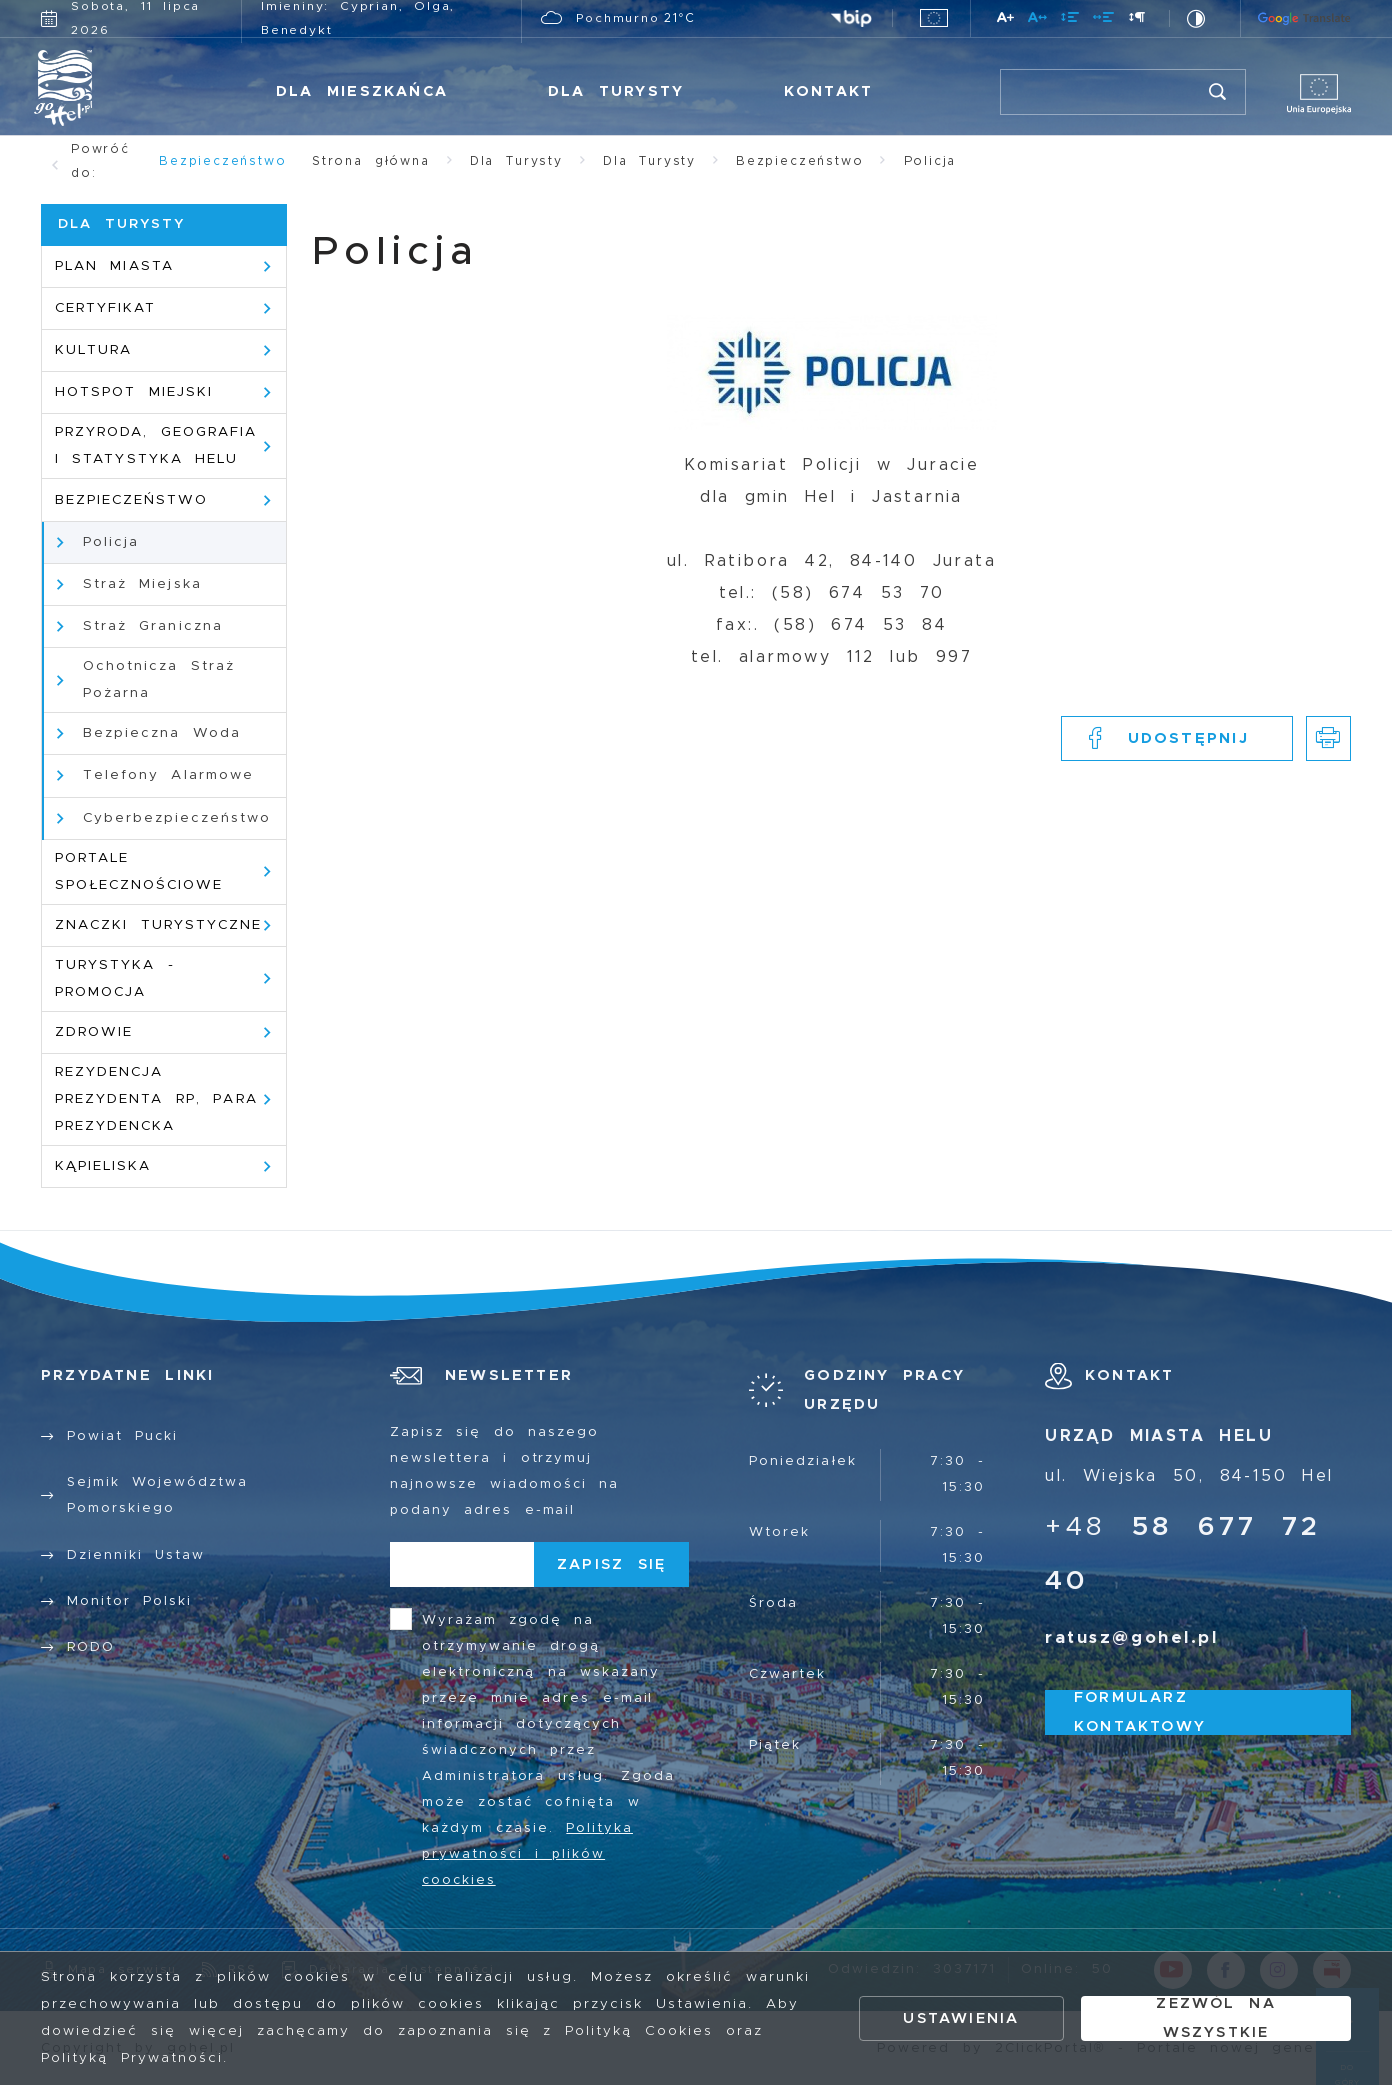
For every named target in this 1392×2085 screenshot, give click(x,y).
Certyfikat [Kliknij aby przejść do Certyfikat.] (105, 308)
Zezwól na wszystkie (1215, 2018)
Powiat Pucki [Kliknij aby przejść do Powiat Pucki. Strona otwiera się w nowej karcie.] (122, 1436)
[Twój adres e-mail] (462, 1564)
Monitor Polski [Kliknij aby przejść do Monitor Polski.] (129, 1601)
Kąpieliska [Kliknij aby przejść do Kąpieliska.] (103, 1166)
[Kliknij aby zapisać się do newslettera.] (611, 1564)
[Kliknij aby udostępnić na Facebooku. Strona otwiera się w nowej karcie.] (1177, 738)
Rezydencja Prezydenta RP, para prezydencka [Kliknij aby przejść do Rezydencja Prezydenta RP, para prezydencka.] (156, 1099)
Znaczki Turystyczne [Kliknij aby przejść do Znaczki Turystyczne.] (158, 925)
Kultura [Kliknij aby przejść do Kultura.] (93, 350)
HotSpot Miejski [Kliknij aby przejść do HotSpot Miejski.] (134, 392)
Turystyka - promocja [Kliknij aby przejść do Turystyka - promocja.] (115, 978)
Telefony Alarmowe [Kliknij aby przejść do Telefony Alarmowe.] (168, 775)
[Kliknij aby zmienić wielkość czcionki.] (1006, 20)
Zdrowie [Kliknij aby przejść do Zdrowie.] (94, 1032)
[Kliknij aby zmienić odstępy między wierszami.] (1071, 20)
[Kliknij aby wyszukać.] (1218, 92)
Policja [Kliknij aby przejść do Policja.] (111, 542)
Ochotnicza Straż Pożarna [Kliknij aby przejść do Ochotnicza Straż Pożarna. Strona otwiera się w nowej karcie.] (159, 679)
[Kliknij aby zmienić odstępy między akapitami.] (1137, 20)
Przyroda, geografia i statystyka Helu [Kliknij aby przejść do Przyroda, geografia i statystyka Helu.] (156, 445)
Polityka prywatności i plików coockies (527, 1854)
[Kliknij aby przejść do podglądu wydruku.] (1328, 738)
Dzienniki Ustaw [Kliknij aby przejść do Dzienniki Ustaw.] (136, 1555)
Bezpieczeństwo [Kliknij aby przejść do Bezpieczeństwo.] (131, 500)
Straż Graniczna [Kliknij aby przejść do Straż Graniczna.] (153, 626)
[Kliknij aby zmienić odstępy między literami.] (1038, 20)
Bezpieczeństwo (223, 161)
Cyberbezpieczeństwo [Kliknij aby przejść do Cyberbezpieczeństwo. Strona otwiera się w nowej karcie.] (177, 818)
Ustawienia (961, 2018)
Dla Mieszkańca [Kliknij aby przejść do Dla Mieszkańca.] (362, 91)
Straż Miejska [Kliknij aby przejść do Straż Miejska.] (142, 584)
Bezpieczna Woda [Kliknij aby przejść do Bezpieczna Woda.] (162, 733)
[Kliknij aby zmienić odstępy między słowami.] (1104, 20)
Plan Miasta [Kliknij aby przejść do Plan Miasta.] (114, 266)
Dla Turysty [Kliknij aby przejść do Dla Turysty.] (616, 91)
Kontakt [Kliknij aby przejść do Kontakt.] (828, 91)
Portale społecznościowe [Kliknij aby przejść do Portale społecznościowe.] (139, 871)
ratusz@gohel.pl (1131, 1638)
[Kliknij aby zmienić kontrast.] (1197, 18)
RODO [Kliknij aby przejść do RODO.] (91, 1647)
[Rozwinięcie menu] (867, 1390)
